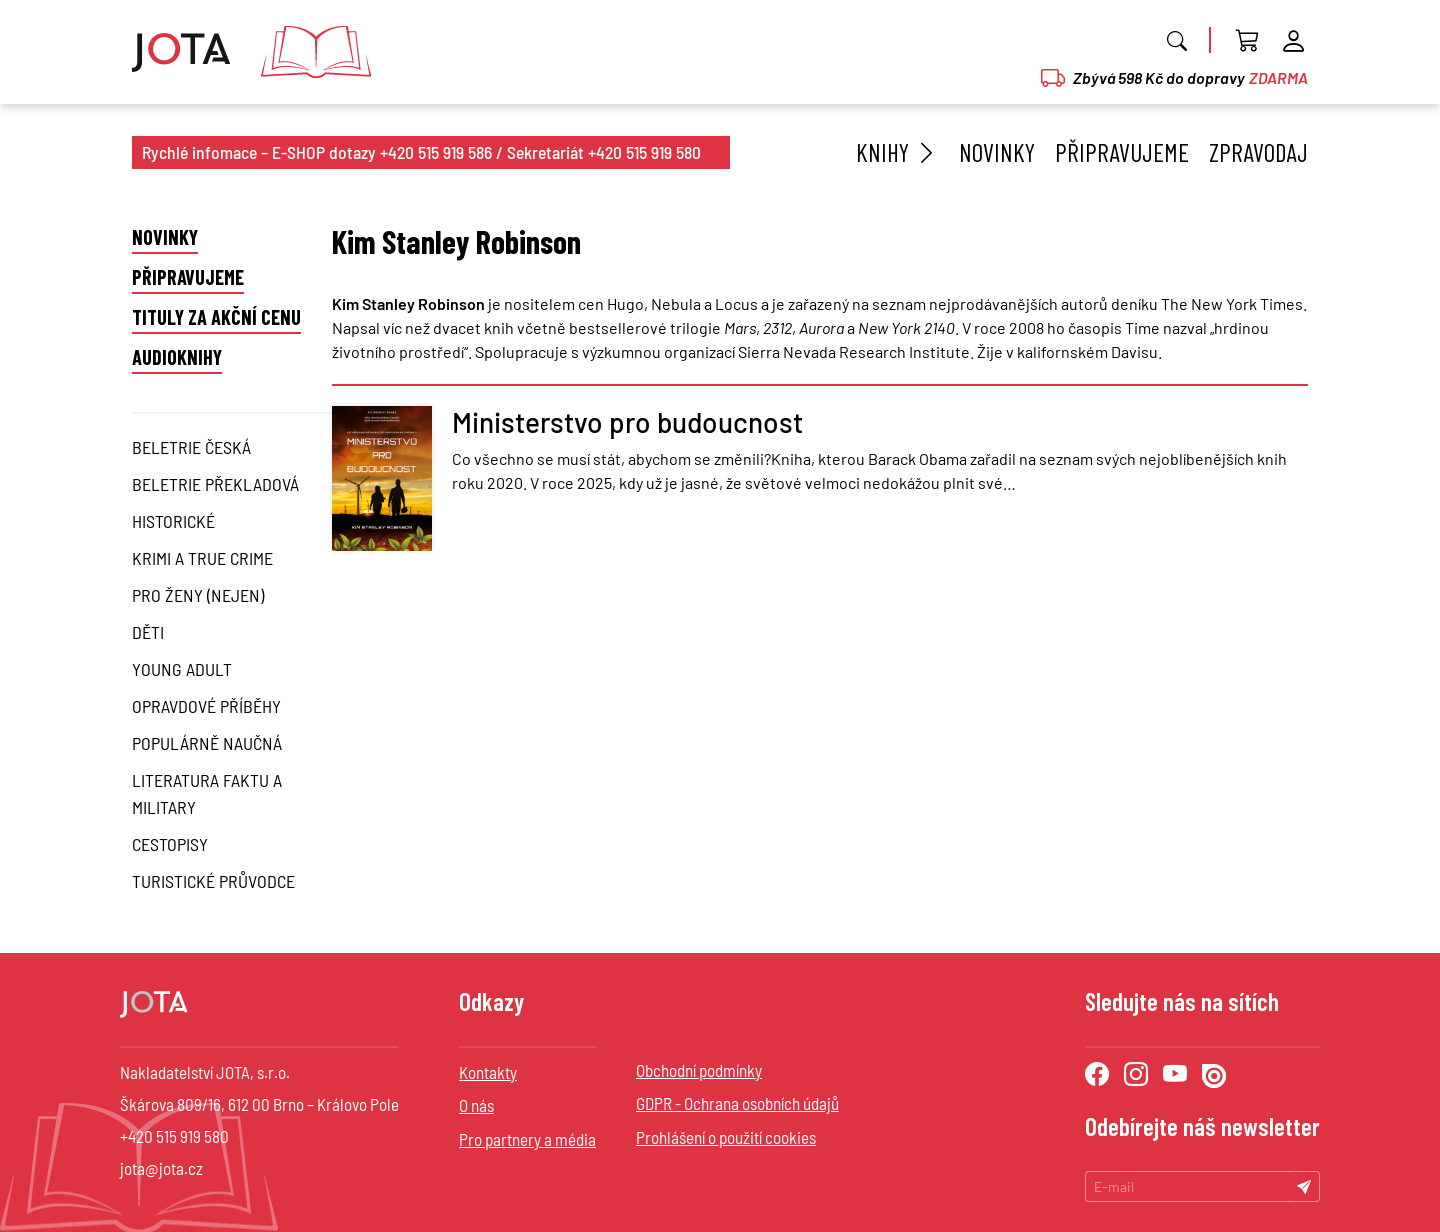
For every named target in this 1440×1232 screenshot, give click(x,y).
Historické (173, 521)
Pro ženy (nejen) (198, 595)
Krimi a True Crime (202, 558)
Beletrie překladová (215, 484)
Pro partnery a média (527, 1139)
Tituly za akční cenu (216, 317)
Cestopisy (170, 844)
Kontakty (488, 1072)
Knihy (897, 152)
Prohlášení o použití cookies (726, 1137)
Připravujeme (1122, 152)
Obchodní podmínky (699, 1070)
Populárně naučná (207, 743)
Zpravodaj (1258, 152)
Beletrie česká (191, 447)
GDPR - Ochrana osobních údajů (737, 1103)
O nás (476, 1105)
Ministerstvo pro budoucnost (627, 422)
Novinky (997, 152)
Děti (148, 632)
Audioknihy (177, 357)
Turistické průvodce (213, 881)
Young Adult (182, 669)
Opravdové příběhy (206, 706)
